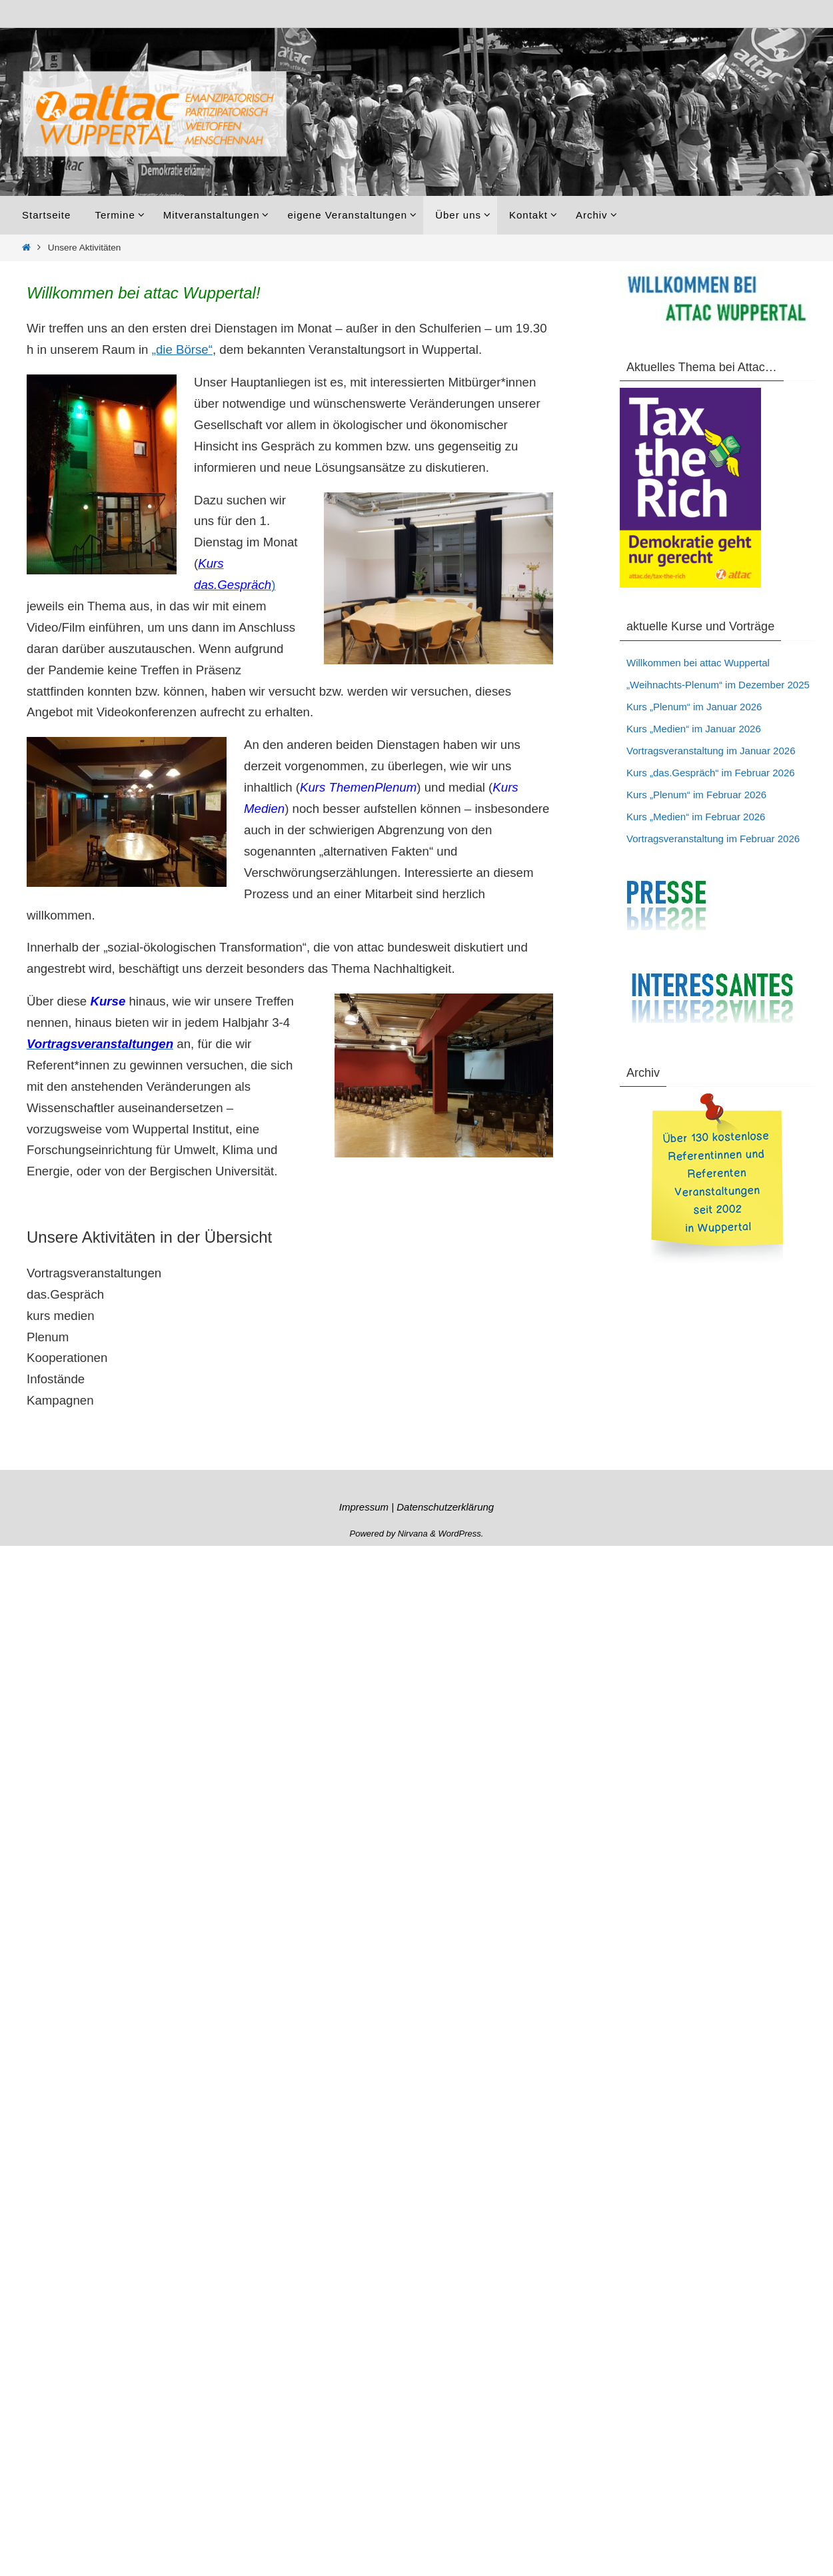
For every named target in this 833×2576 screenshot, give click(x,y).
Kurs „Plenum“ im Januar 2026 (694, 706)
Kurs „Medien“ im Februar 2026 (695, 816)
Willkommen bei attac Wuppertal (698, 662)
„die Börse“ (182, 349)
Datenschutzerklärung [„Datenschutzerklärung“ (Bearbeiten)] (445, 1507)
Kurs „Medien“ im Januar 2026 (693, 728)
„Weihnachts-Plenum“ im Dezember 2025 (718, 684)
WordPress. (461, 1534)
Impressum (364, 1507)
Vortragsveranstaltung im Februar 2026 (713, 838)
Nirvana (413, 1534)
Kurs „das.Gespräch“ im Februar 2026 (710, 772)
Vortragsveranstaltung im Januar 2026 (710, 750)
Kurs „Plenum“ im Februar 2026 (696, 794)
